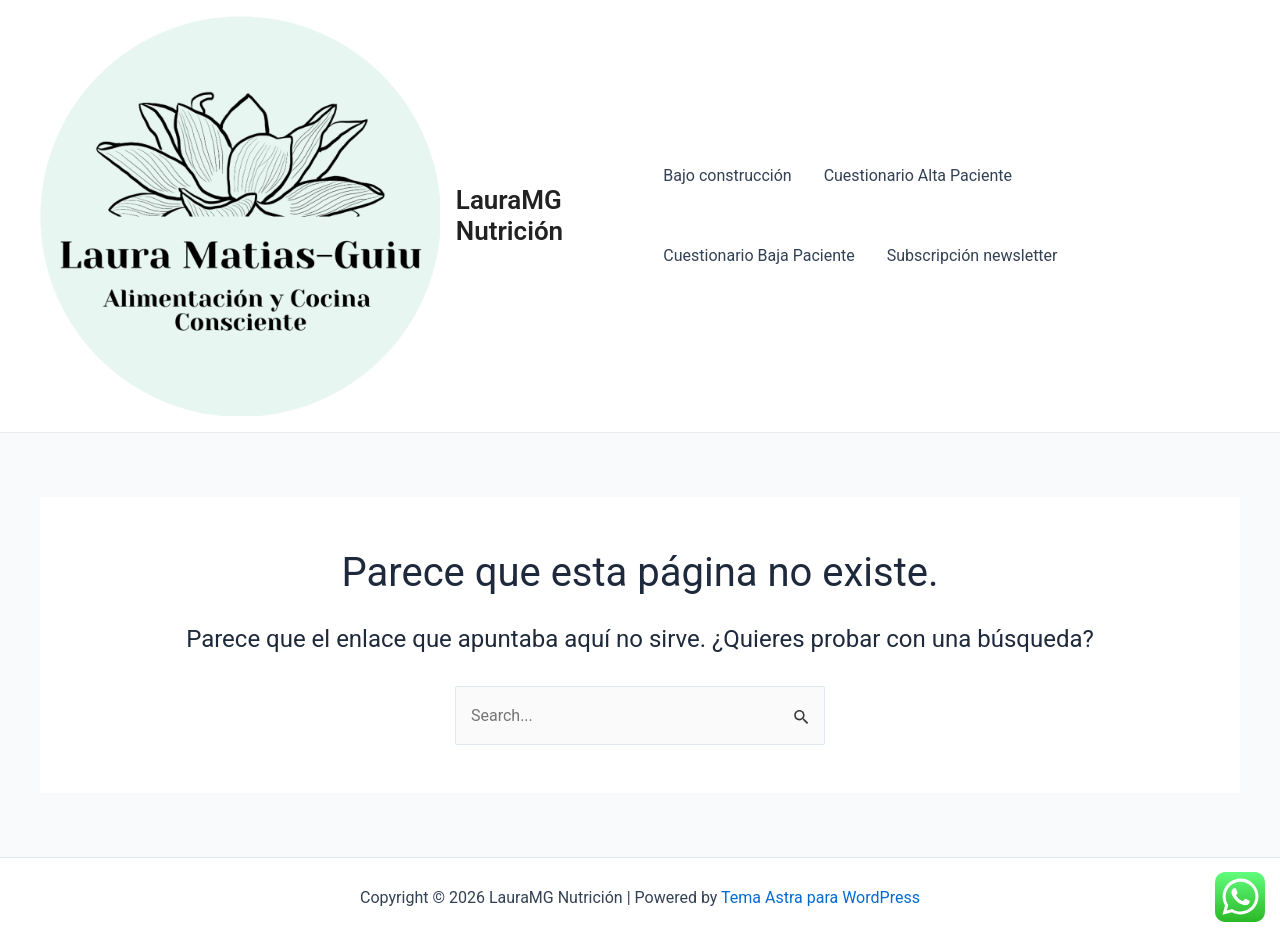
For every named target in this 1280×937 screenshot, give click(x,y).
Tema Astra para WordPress (820, 897)
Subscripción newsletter (972, 255)
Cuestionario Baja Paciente (758, 255)
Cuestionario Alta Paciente (918, 175)
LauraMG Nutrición (509, 215)
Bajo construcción (727, 175)
